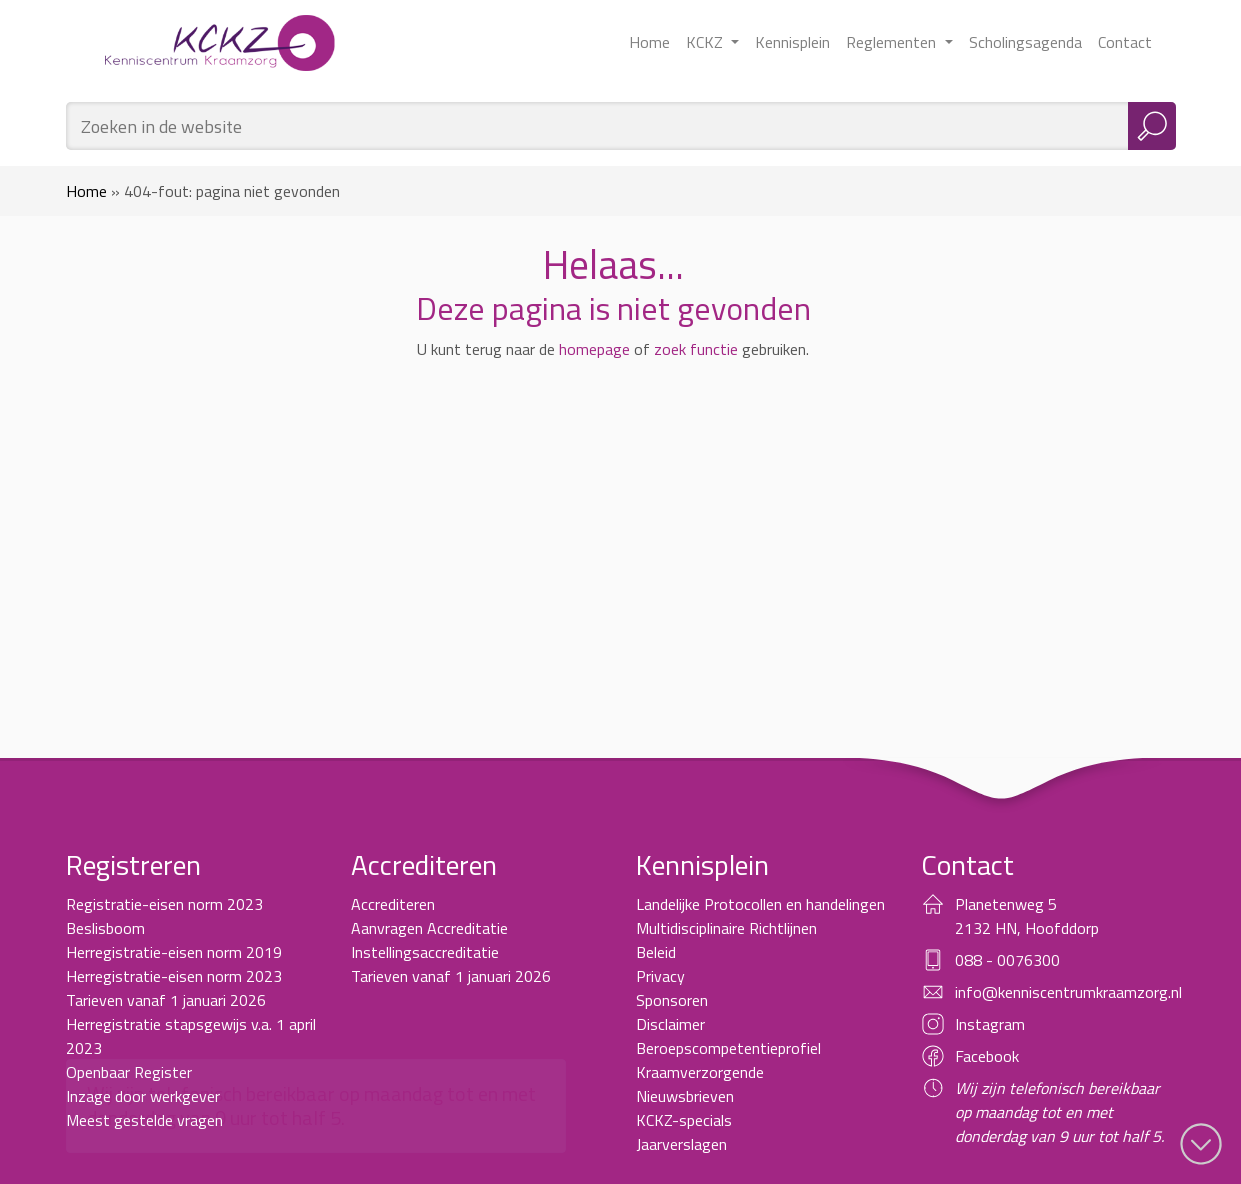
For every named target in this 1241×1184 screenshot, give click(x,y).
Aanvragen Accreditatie (429, 928)
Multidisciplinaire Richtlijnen (726, 928)
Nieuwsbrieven (685, 1096)
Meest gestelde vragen (144, 1120)
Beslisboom (105, 928)
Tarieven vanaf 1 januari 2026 (166, 1000)
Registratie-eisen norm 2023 (164, 904)
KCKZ (706, 42)
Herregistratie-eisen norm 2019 (174, 952)
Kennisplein (792, 42)
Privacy (660, 976)
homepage (594, 349)
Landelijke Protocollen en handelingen (760, 904)
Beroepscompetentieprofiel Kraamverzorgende (728, 1060)
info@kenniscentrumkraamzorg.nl (1068, 992)
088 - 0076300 (1007, 960)
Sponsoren (672, 1000)
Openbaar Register (129, 1072)
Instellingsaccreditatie (425, 952)
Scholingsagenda (1025, 42)
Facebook (987, 1056)
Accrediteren (393, 904)
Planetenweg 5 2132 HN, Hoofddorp (1027, 916)
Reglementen (893, 42)
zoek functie (696, 349)
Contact (1125, 42)
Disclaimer (670, 1024)
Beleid (656, 952)
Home (649, 42)
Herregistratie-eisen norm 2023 (174, 976)
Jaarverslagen (681, 1144)
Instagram (990, 1024)
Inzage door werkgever (143, 1096)
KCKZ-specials (684, 1120)
